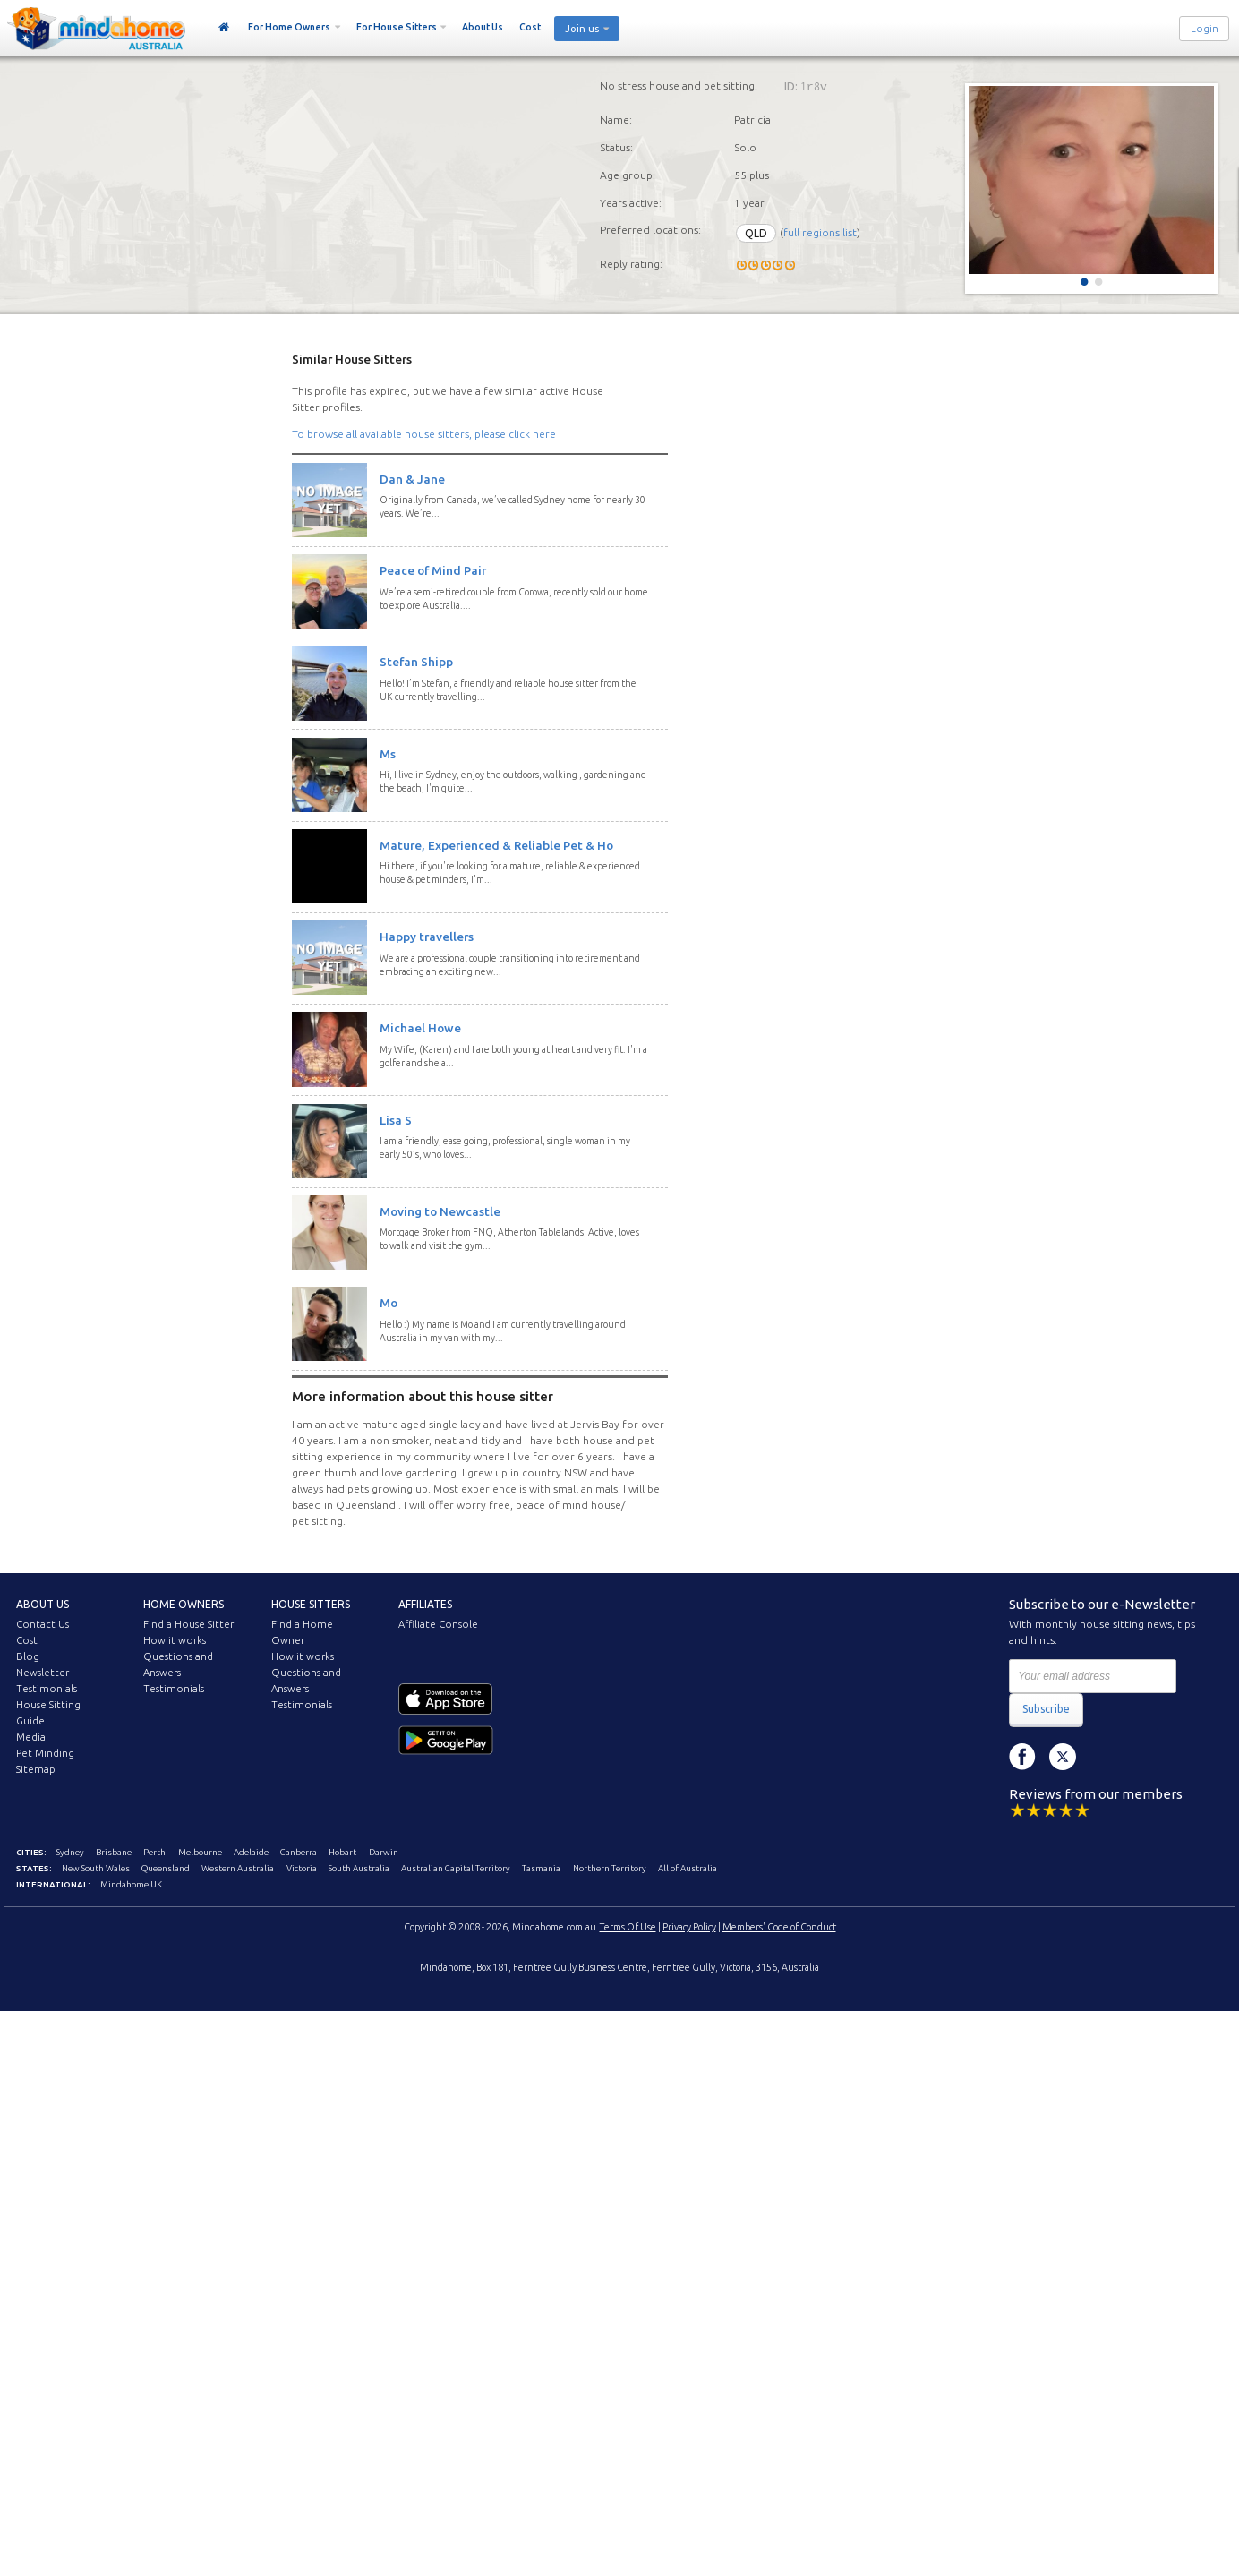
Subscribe (1046, 1709)
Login (1204, 28)
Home (224, 28)
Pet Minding (45, 1753)
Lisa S (396, 1120)
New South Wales (96, 1868)
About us (42, 1604)
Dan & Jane (412, 479)
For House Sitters (396, 26)
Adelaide (251, 1852)
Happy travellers (427, 936)
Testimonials (46, 1688)
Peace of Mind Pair (433, 570)
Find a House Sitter (188, 1624)
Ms (388, 754)
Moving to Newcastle (440, 1211)
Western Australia (237, 1868)
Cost (530, 26)
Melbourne (200, 1852)
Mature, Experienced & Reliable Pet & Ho (496, 845)
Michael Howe (420, 1028)
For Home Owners (289, 26)
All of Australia (687, 1868)
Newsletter (42, 1672)
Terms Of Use (628, 1926)
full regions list (820, 233)
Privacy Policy (689, 1926)
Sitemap (36, 1769)
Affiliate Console (438, 1624)
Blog (27, 1656)
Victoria (301, 1868)
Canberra (298, 1852)
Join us (582, 28)
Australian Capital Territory (455, 1868)
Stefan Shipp (416, 662)
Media (31, 1737)
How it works (174, 1640)
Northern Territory (609, 1868)
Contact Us (42, 1624)
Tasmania (541, 1868)
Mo (388, 1303)
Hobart (342, 1852)
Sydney (70, 1852)
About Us (482, 26)
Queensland (165, 1868)
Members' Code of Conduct (779, 1926)
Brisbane (114, 1852)
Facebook (1022, 1756)
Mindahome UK (131, 1884)
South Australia (359, 1868)
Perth (154, 1852)
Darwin (383, 1852)
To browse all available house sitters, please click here (424, 434)
